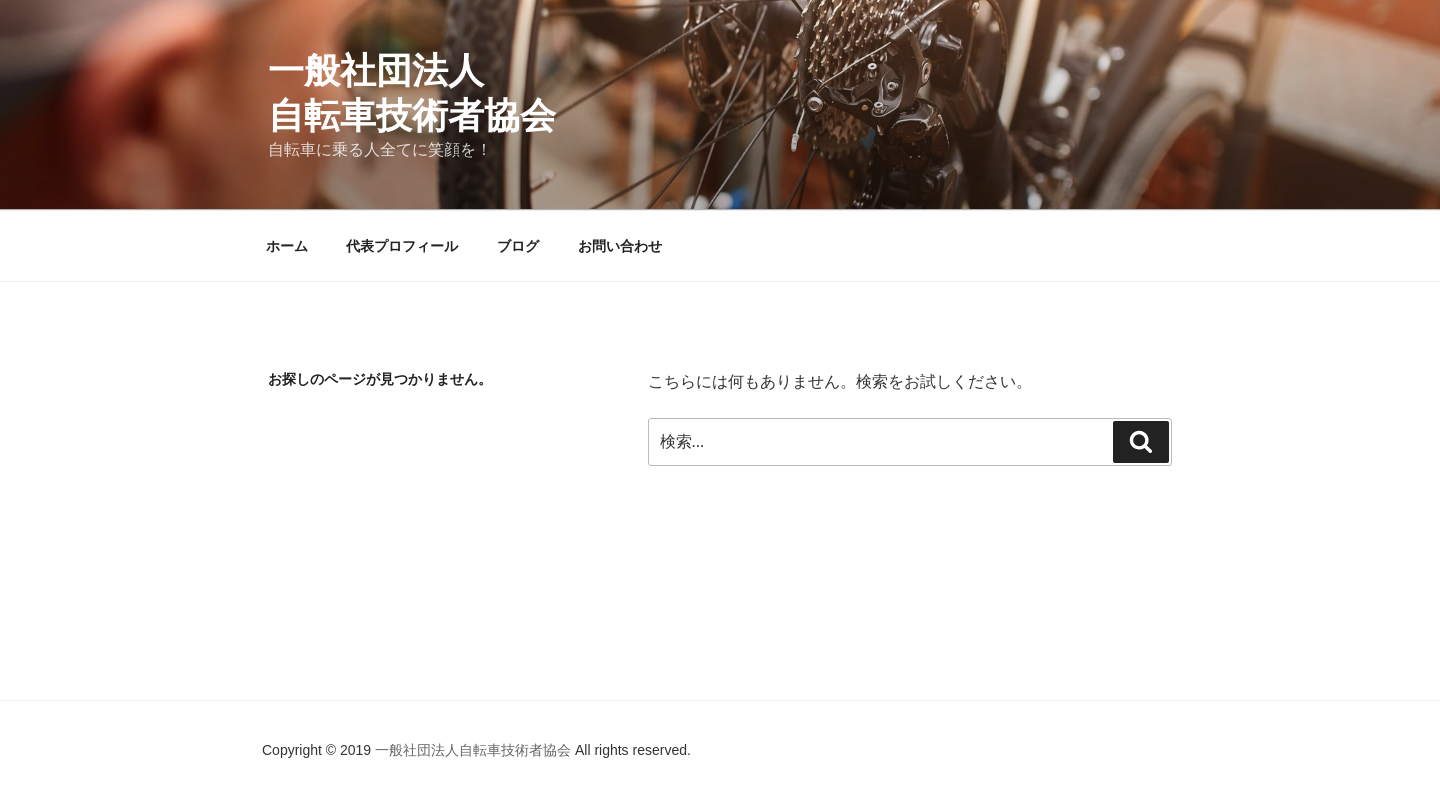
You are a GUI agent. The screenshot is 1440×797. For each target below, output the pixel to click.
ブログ (518, 246)
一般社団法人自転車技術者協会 (475, 750)
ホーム (287, 246)
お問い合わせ (620, 246)
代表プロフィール (402, 246)
